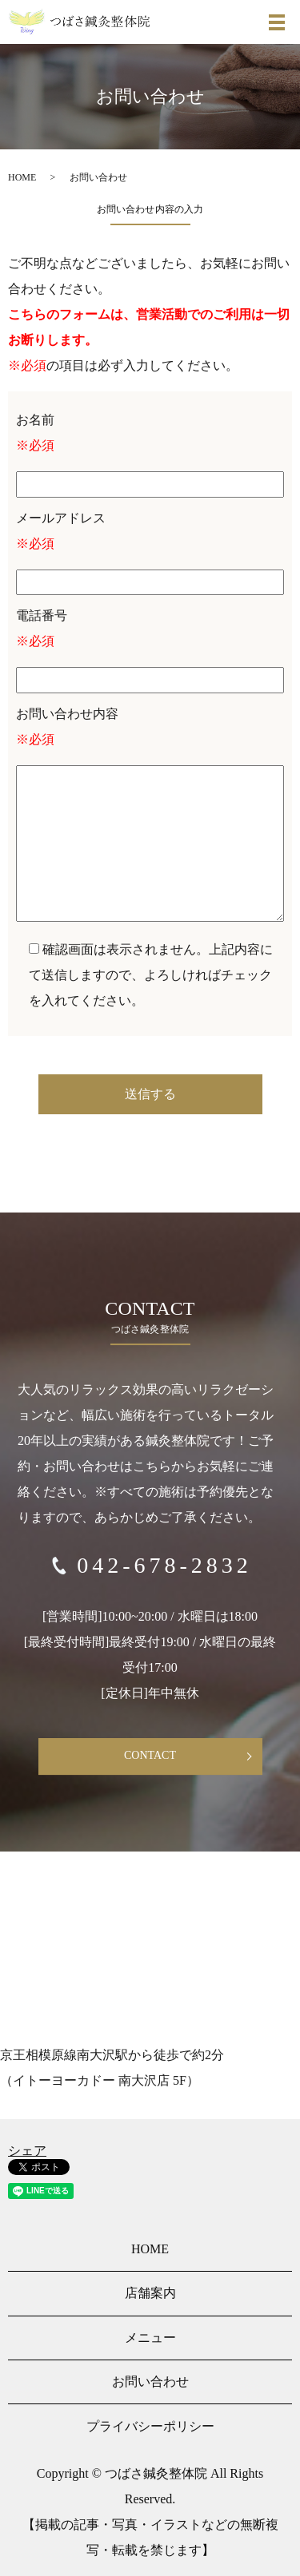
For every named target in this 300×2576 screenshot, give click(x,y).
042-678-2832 (164, 1565)
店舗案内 (150, 2293)
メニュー (150, 2337)
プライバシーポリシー (150, 2426)
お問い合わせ (150, 2381)
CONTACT (150, 1755)
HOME (22, 177)
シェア (27, 2150)
